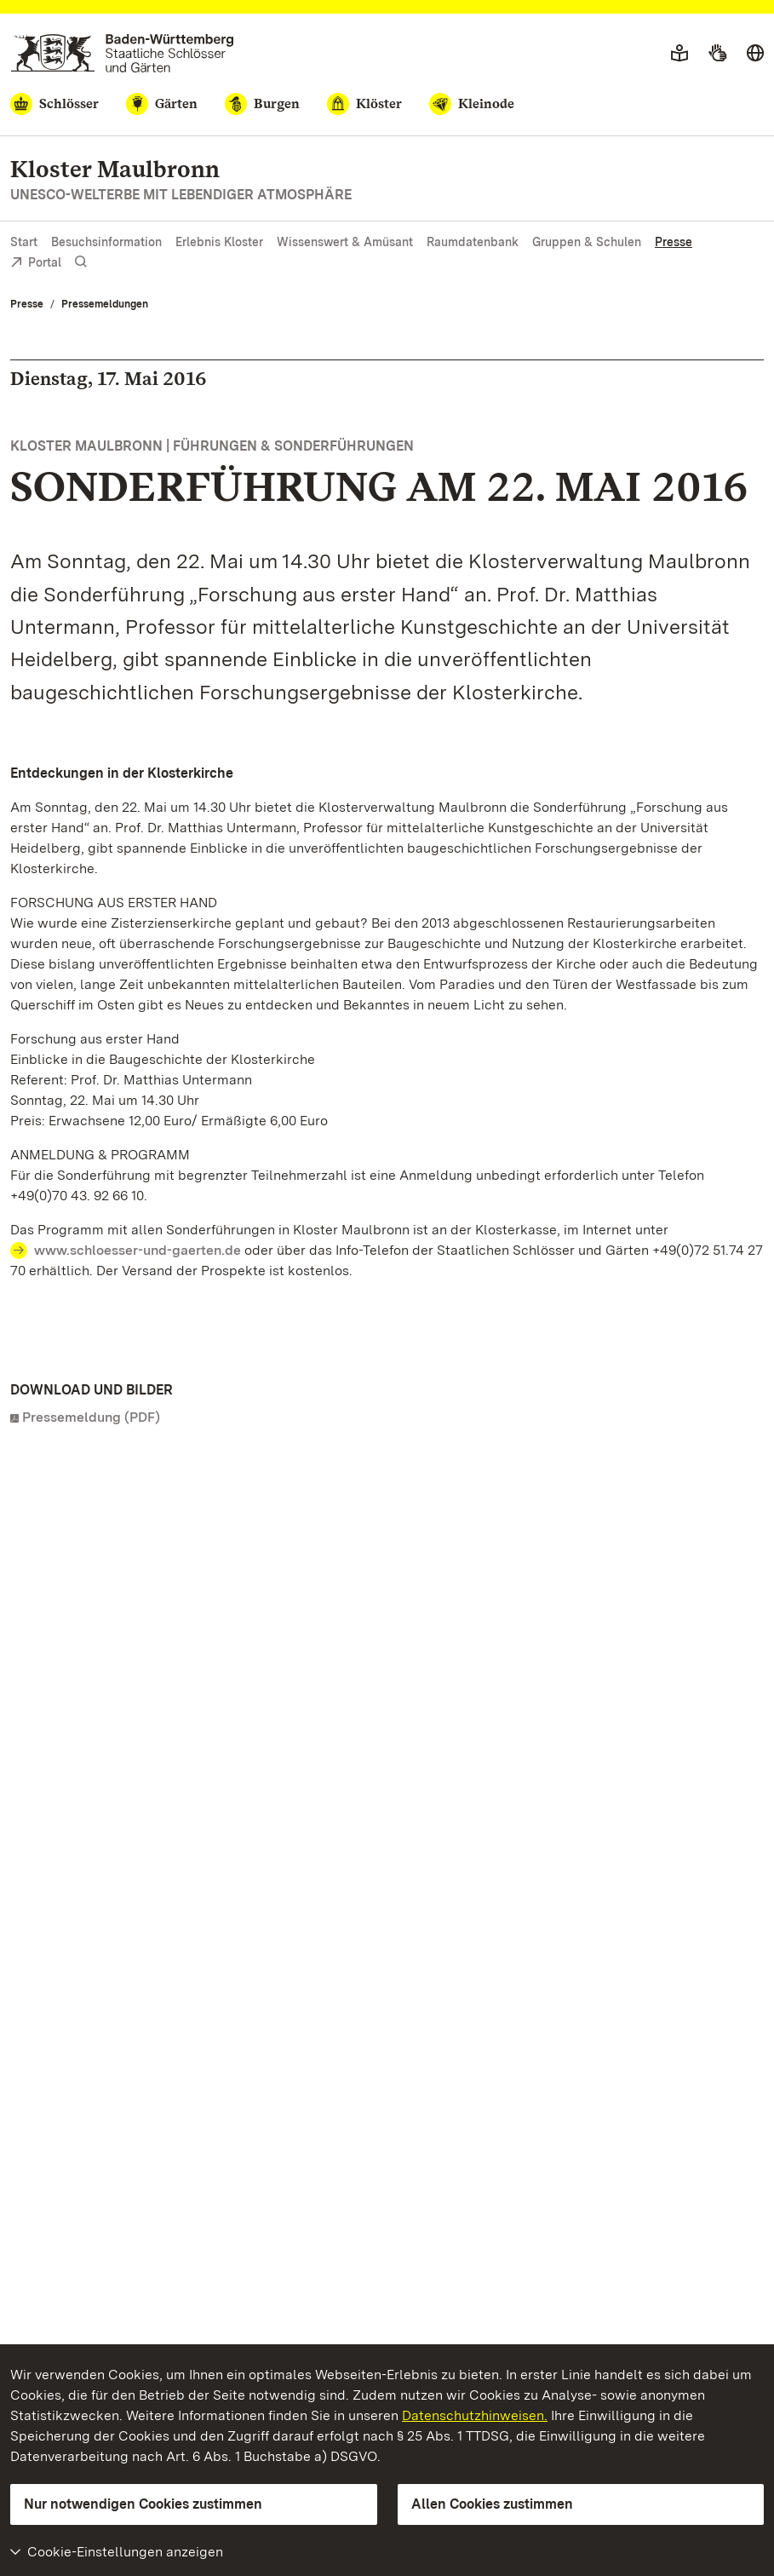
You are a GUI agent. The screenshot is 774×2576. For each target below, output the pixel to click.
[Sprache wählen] (755, 53)
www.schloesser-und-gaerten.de (137, 1250)
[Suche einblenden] (81, 262)
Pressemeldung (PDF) (91, 1417)
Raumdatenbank (473, 242)
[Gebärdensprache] (717, 53)
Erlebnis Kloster (219, 242)
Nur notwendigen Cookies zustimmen (143, 2504)
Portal (35, 264)
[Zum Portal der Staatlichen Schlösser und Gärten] (122, 53)
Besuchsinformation (106, 242)
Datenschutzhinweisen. (475, 2415)
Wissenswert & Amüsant (345, 242)
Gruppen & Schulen (586, 242)
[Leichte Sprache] (679, 53)
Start (23, 242)
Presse (673, 242)
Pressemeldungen (104, 304)
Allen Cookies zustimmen (492, 2504)
